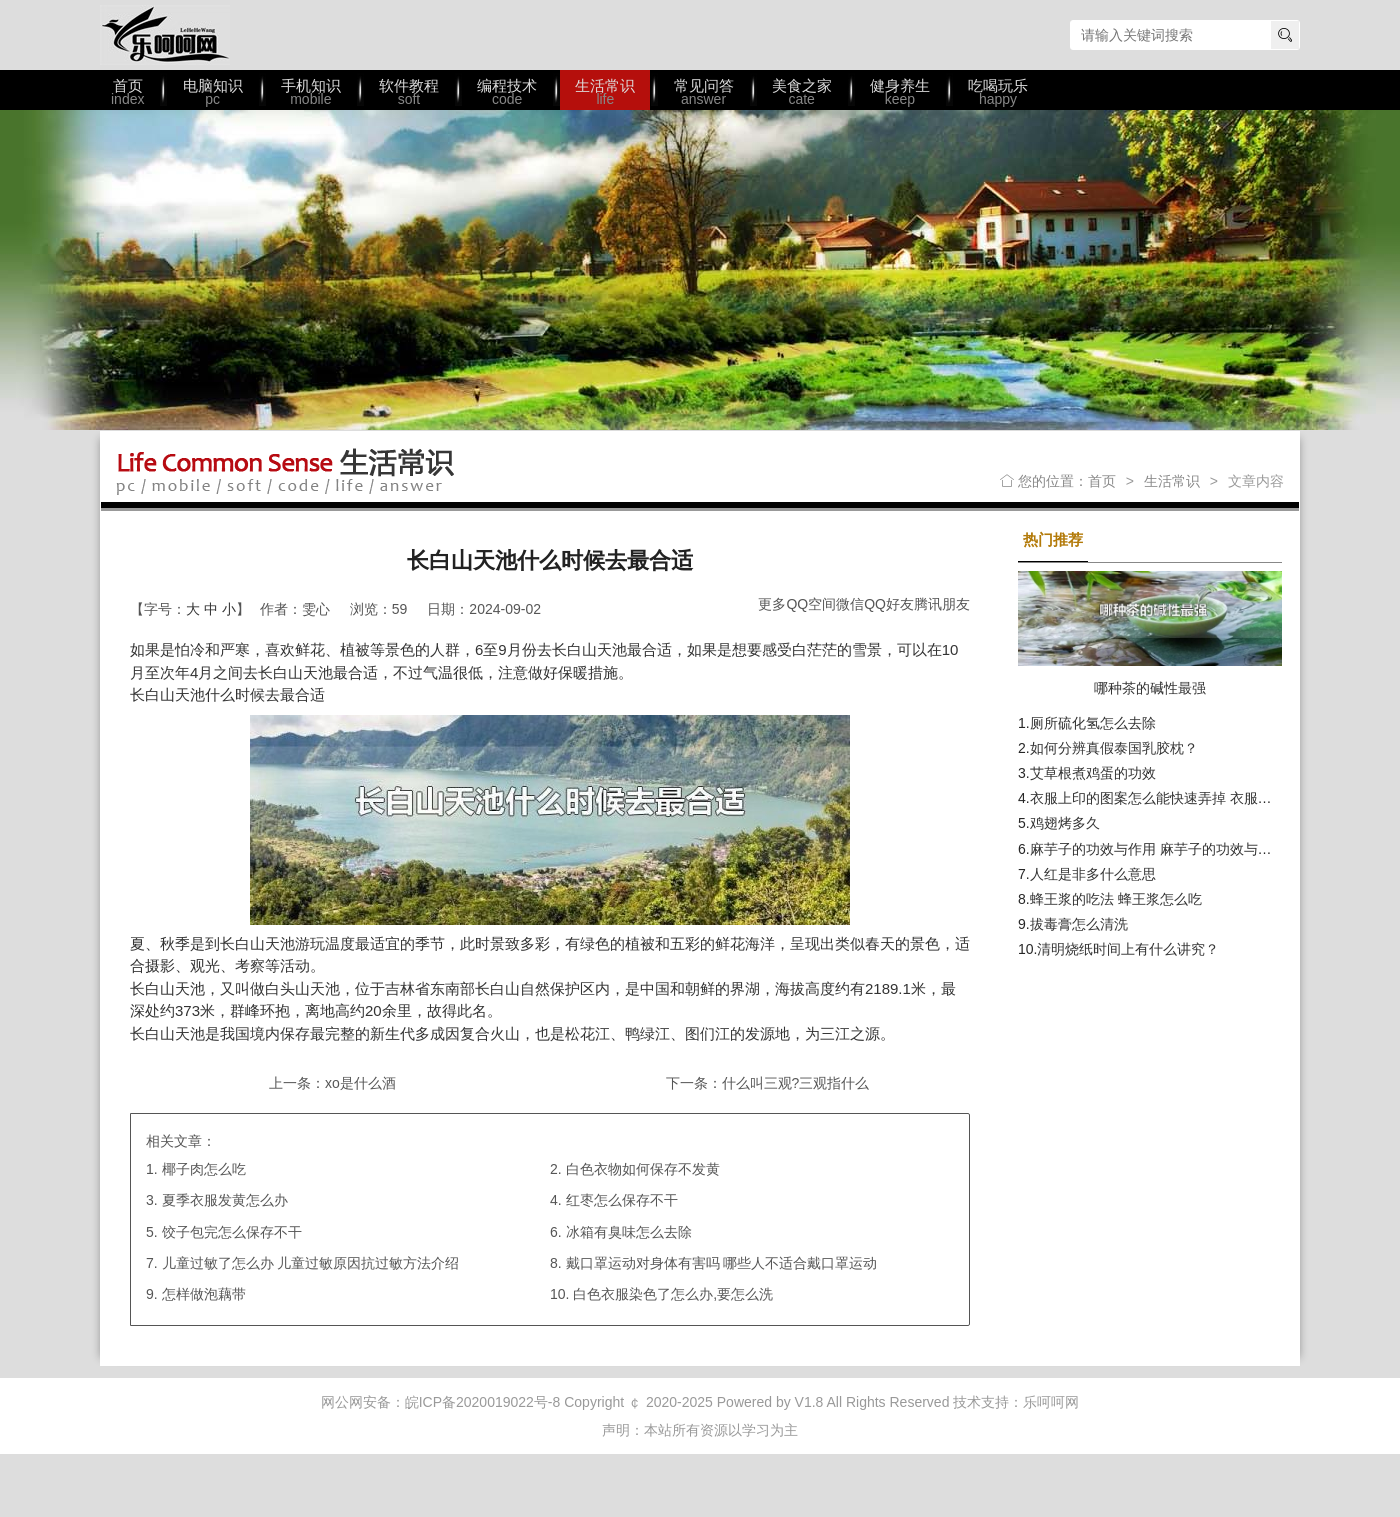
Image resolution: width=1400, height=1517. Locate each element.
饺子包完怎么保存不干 (232, 1232)
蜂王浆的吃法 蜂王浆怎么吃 (1116, 899)
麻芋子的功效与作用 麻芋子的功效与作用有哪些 (1179, 849)
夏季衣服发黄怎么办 (225, 1200)
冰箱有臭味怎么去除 (629, 1232)
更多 (772, 604)
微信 (850, 604)
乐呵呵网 (165, 35)
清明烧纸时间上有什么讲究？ (1128, 949)
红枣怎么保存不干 (622, 1200)
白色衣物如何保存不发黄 (643, 1169)
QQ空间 (811, 604)
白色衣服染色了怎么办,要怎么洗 (673, 1294)
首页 (1102, 481)
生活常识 (1172, 481)
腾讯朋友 (942, 604)
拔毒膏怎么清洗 (1079, 924)
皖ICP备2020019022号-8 (483, 1402)
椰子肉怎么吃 (204, 1169)
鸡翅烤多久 (1065, 823)
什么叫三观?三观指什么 (796, 1083)
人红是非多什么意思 (1093, 874)
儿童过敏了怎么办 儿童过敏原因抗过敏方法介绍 (311, 1263)
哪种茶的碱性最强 (1150, 688)
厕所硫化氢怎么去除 (1093, 723)
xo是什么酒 (360, 1083)
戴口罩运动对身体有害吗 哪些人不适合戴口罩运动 (722, 1263)
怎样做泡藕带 (204, 1294)
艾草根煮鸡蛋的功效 (1093, 773)
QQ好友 (889, 604)
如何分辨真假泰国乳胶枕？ (1114, 748)
